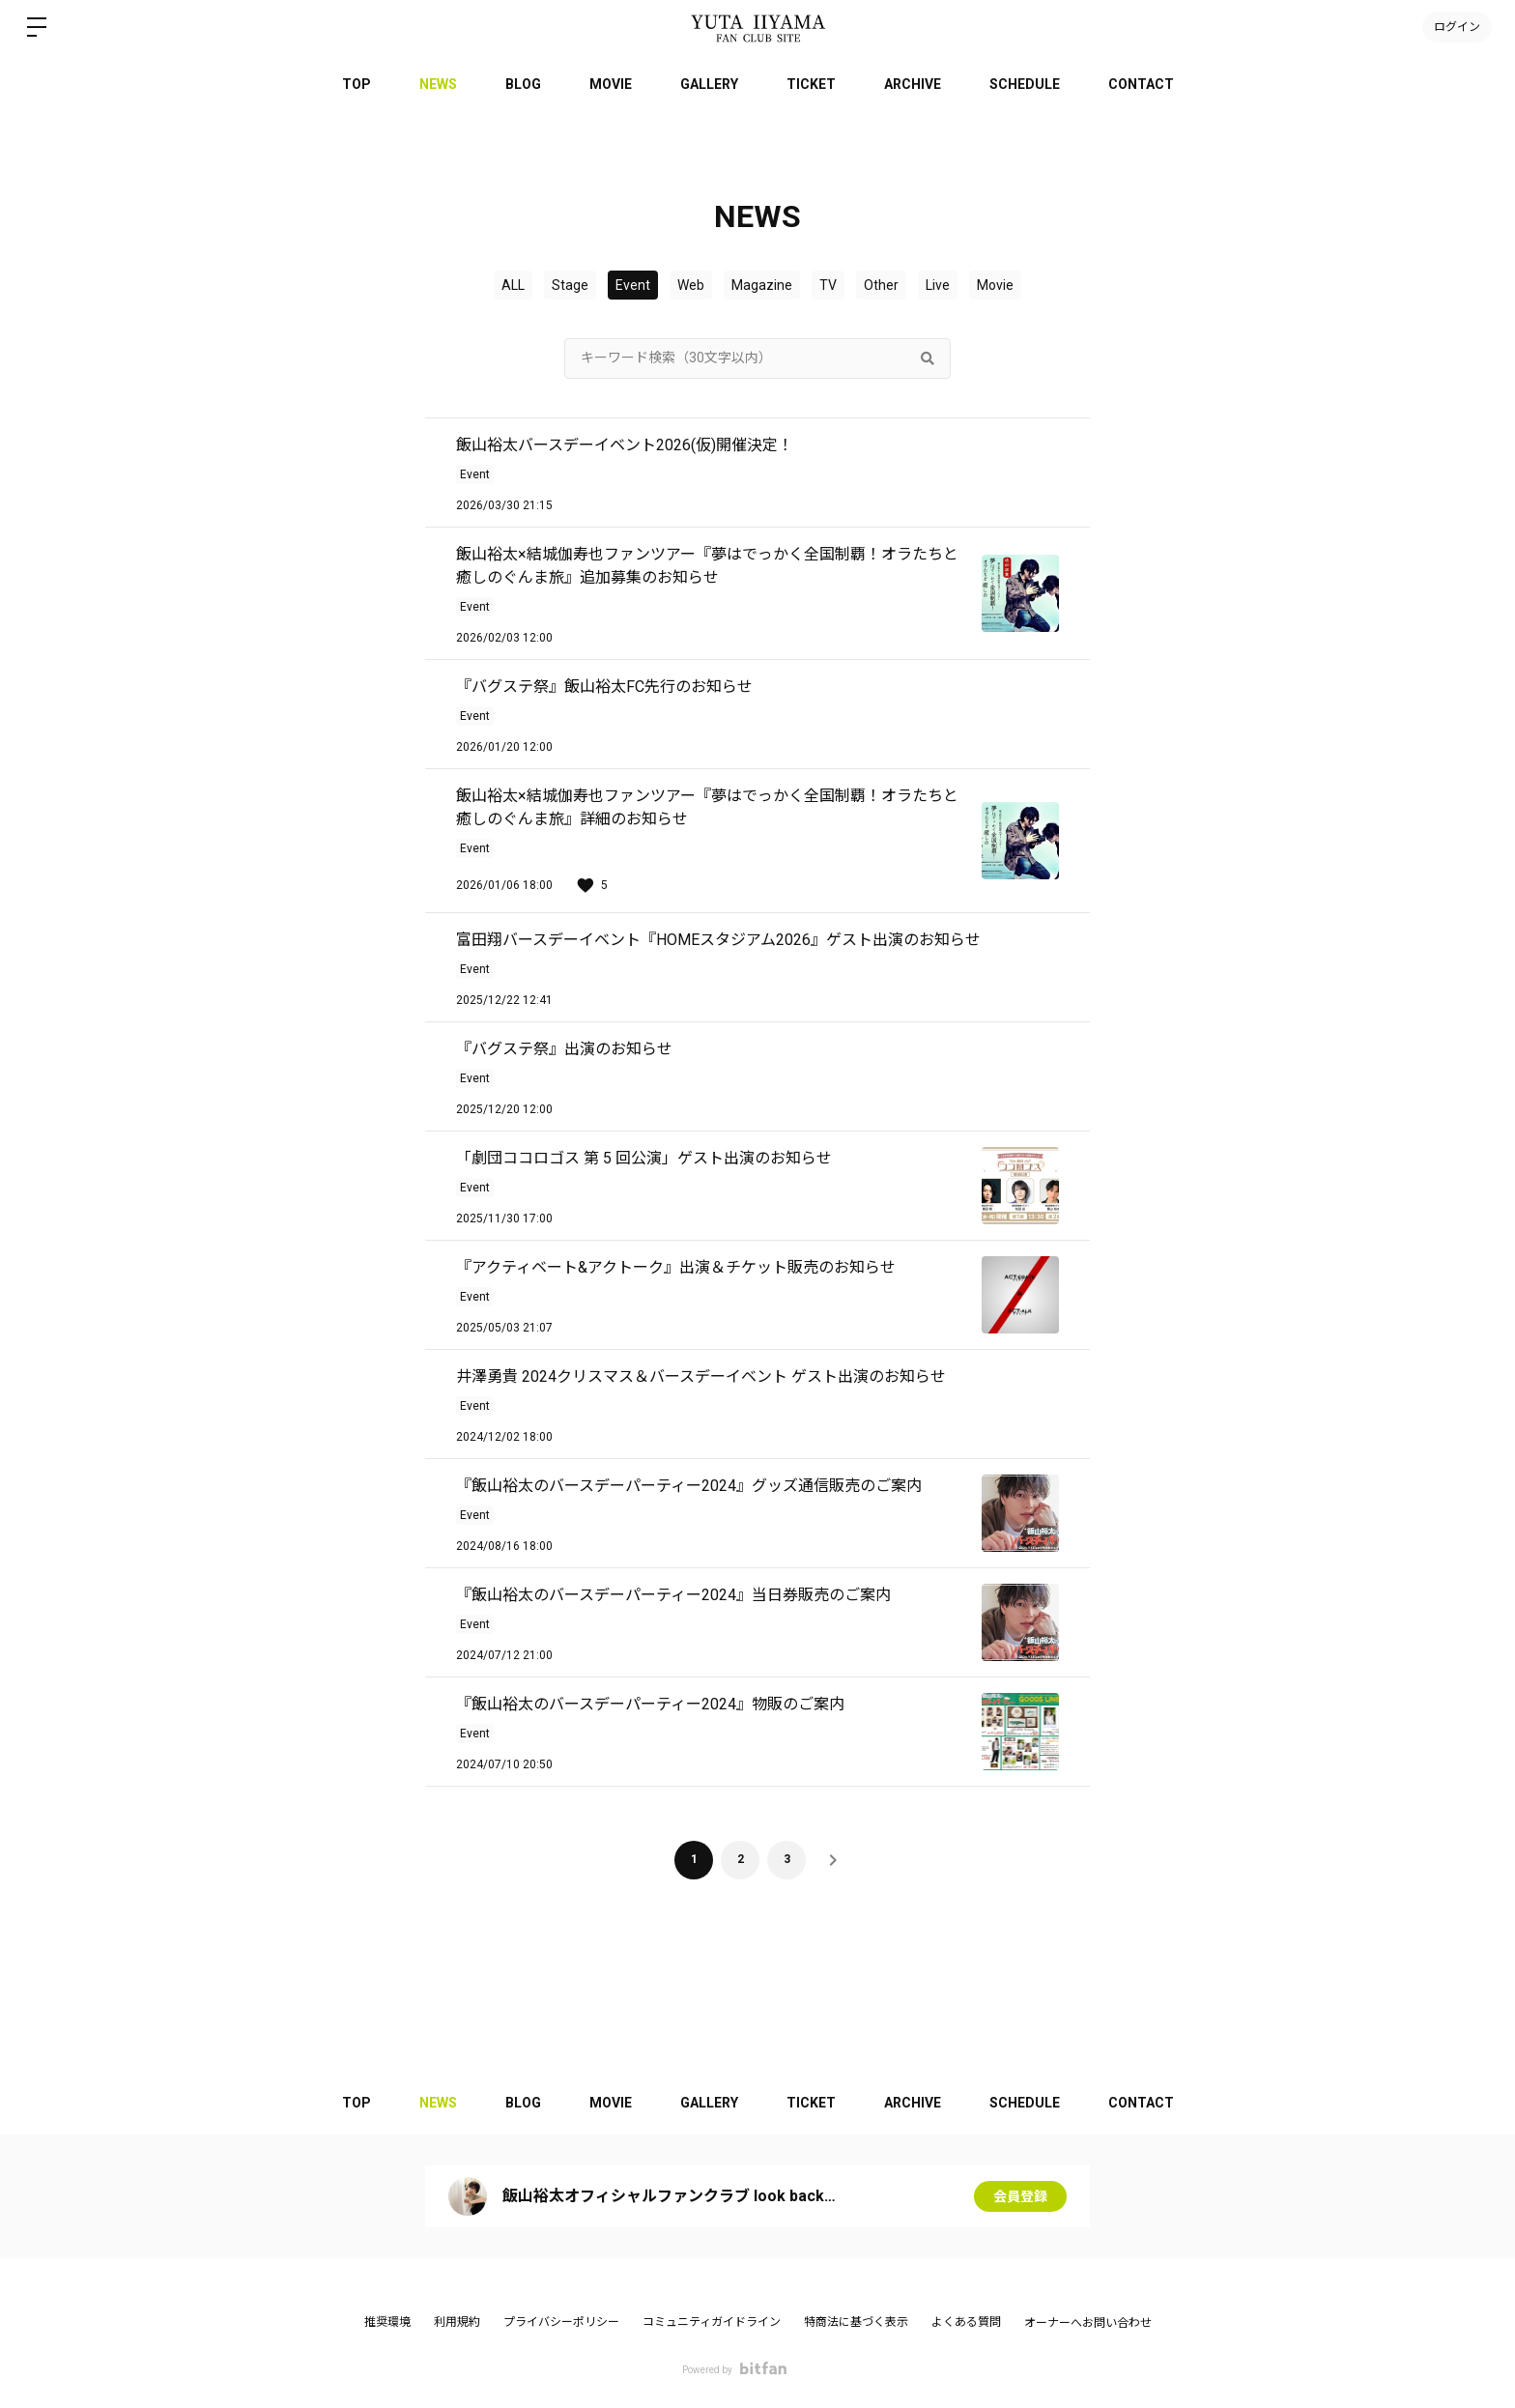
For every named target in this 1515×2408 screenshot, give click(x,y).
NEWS (438, 84)
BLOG (523, 84)
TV (828, 285)
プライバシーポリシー (561, 2322)
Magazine (761, 285)
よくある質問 (966, 2322)
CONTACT (1141, 84)
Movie (995, 285)
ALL (513, 285)
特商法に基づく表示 (856, 2322)
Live (938, 285)
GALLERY (709, 84)
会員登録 (1020, 2196)
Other (881, 285)
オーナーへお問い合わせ (1088, 2323)
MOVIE (610, 84)
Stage (570, 285)
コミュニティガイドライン (712, 2322)
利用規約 (457, 2322)
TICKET (811, 84)
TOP (356, 84)
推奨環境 (387, 2322)
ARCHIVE (912, 84)
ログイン (1457, 27)
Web (690, 285)
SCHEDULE (1024, 84)
